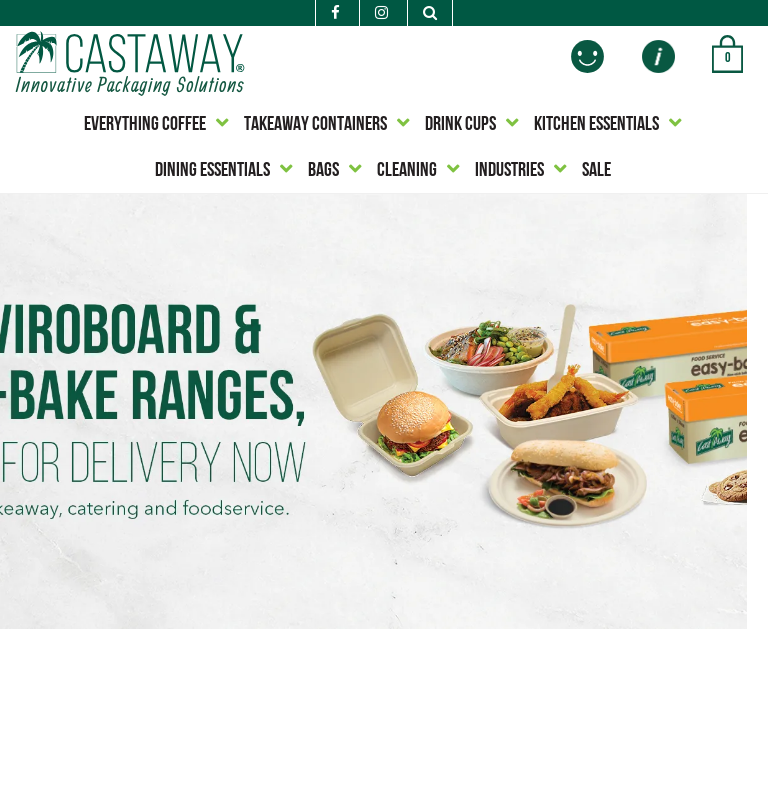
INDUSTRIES (509, 171)
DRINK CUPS (460, 125)
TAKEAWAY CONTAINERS (315, 125)
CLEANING (407, 171)
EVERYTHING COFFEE (145, 125)
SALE (596, 171)
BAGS (323, 171)
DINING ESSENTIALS (212, 171)
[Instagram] (381, 14)
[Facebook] (335, 14)
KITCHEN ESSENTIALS (596, 125)
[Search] (430, 13)
